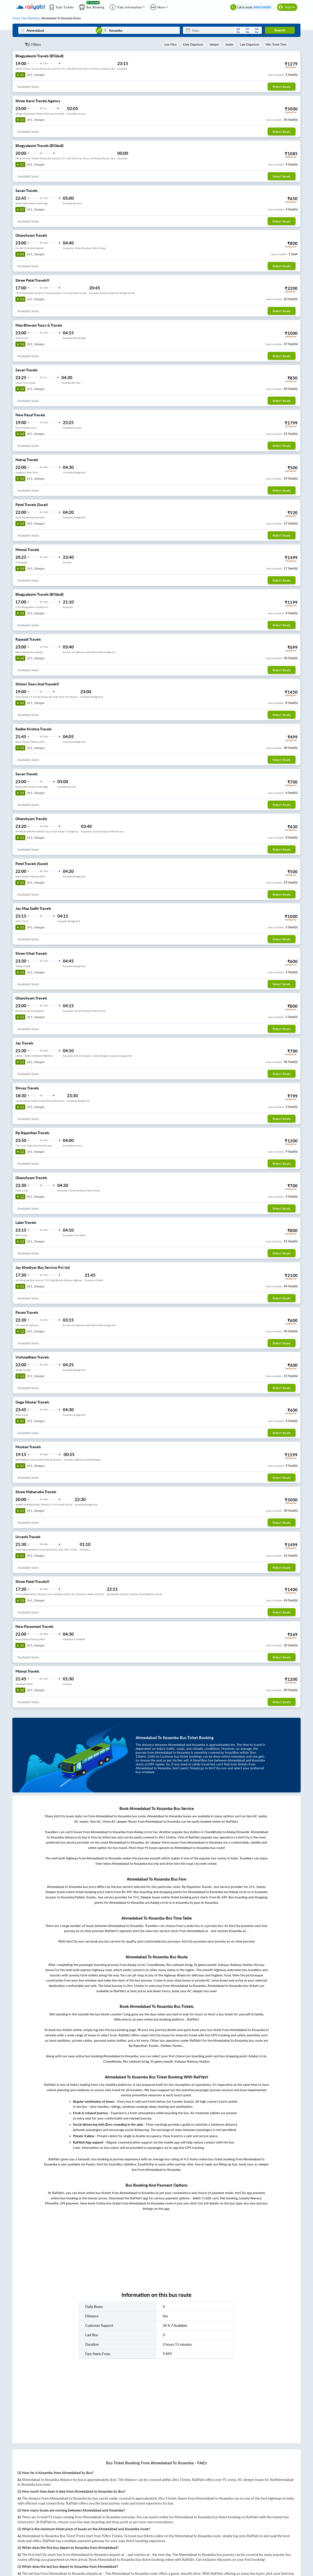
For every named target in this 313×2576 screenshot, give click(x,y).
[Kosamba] (140, 30)
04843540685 (262, 7)
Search (279, 30)
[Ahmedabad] (57, 30)
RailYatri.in (48, 2522)
